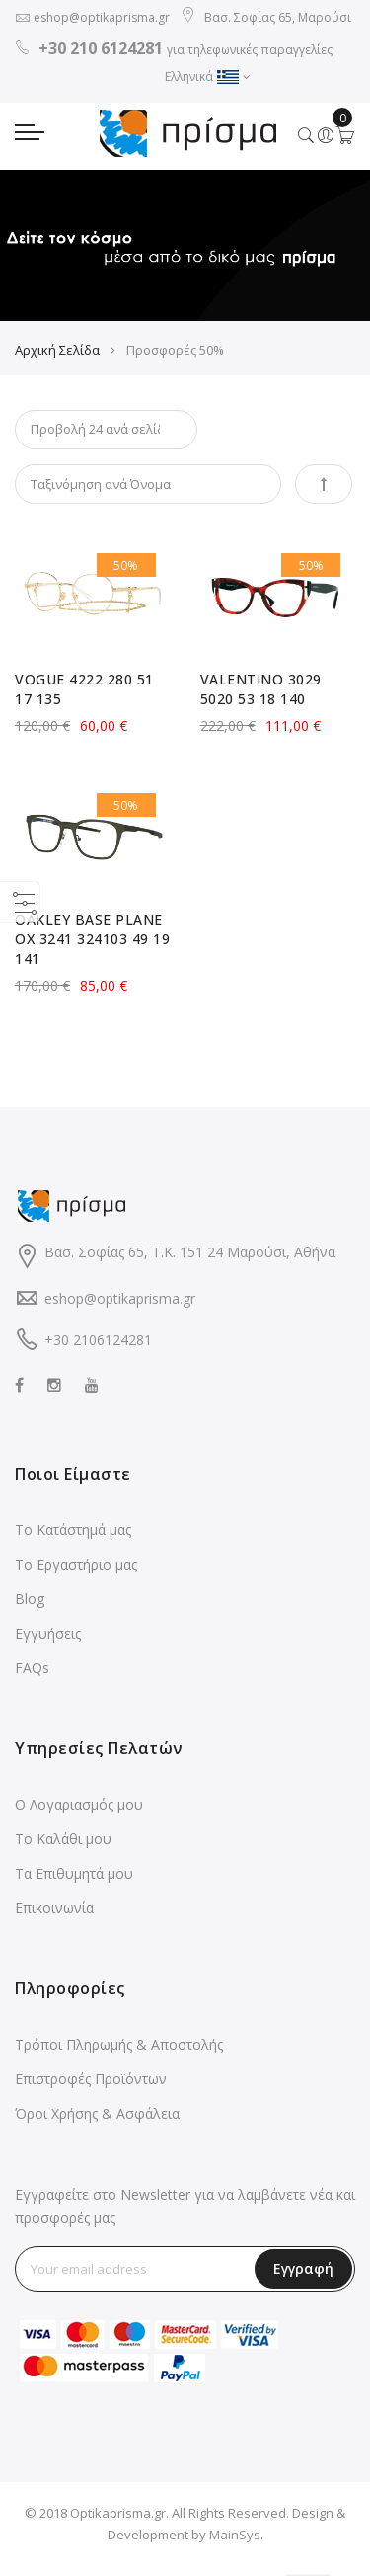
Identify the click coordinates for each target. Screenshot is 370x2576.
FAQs (32, 1667)
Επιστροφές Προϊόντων (91, 2078)
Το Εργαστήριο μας (76, 1564)
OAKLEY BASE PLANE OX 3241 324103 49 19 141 (92, 939)
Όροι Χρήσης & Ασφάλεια (97, 2113)
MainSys (234, 2534)
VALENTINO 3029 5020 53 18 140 (261, 689)
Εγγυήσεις (48, 1633)
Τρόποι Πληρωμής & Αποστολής (119, 2044)
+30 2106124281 (98, 1339)
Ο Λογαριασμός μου (79, 1804)
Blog (29, 1598)
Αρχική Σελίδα (57, 350)
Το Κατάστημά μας (73, 1529)
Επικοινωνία (54, 1907)
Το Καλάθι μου (63, 1838)
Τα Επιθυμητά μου (74, 1873)
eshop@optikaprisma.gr (102, 17)
